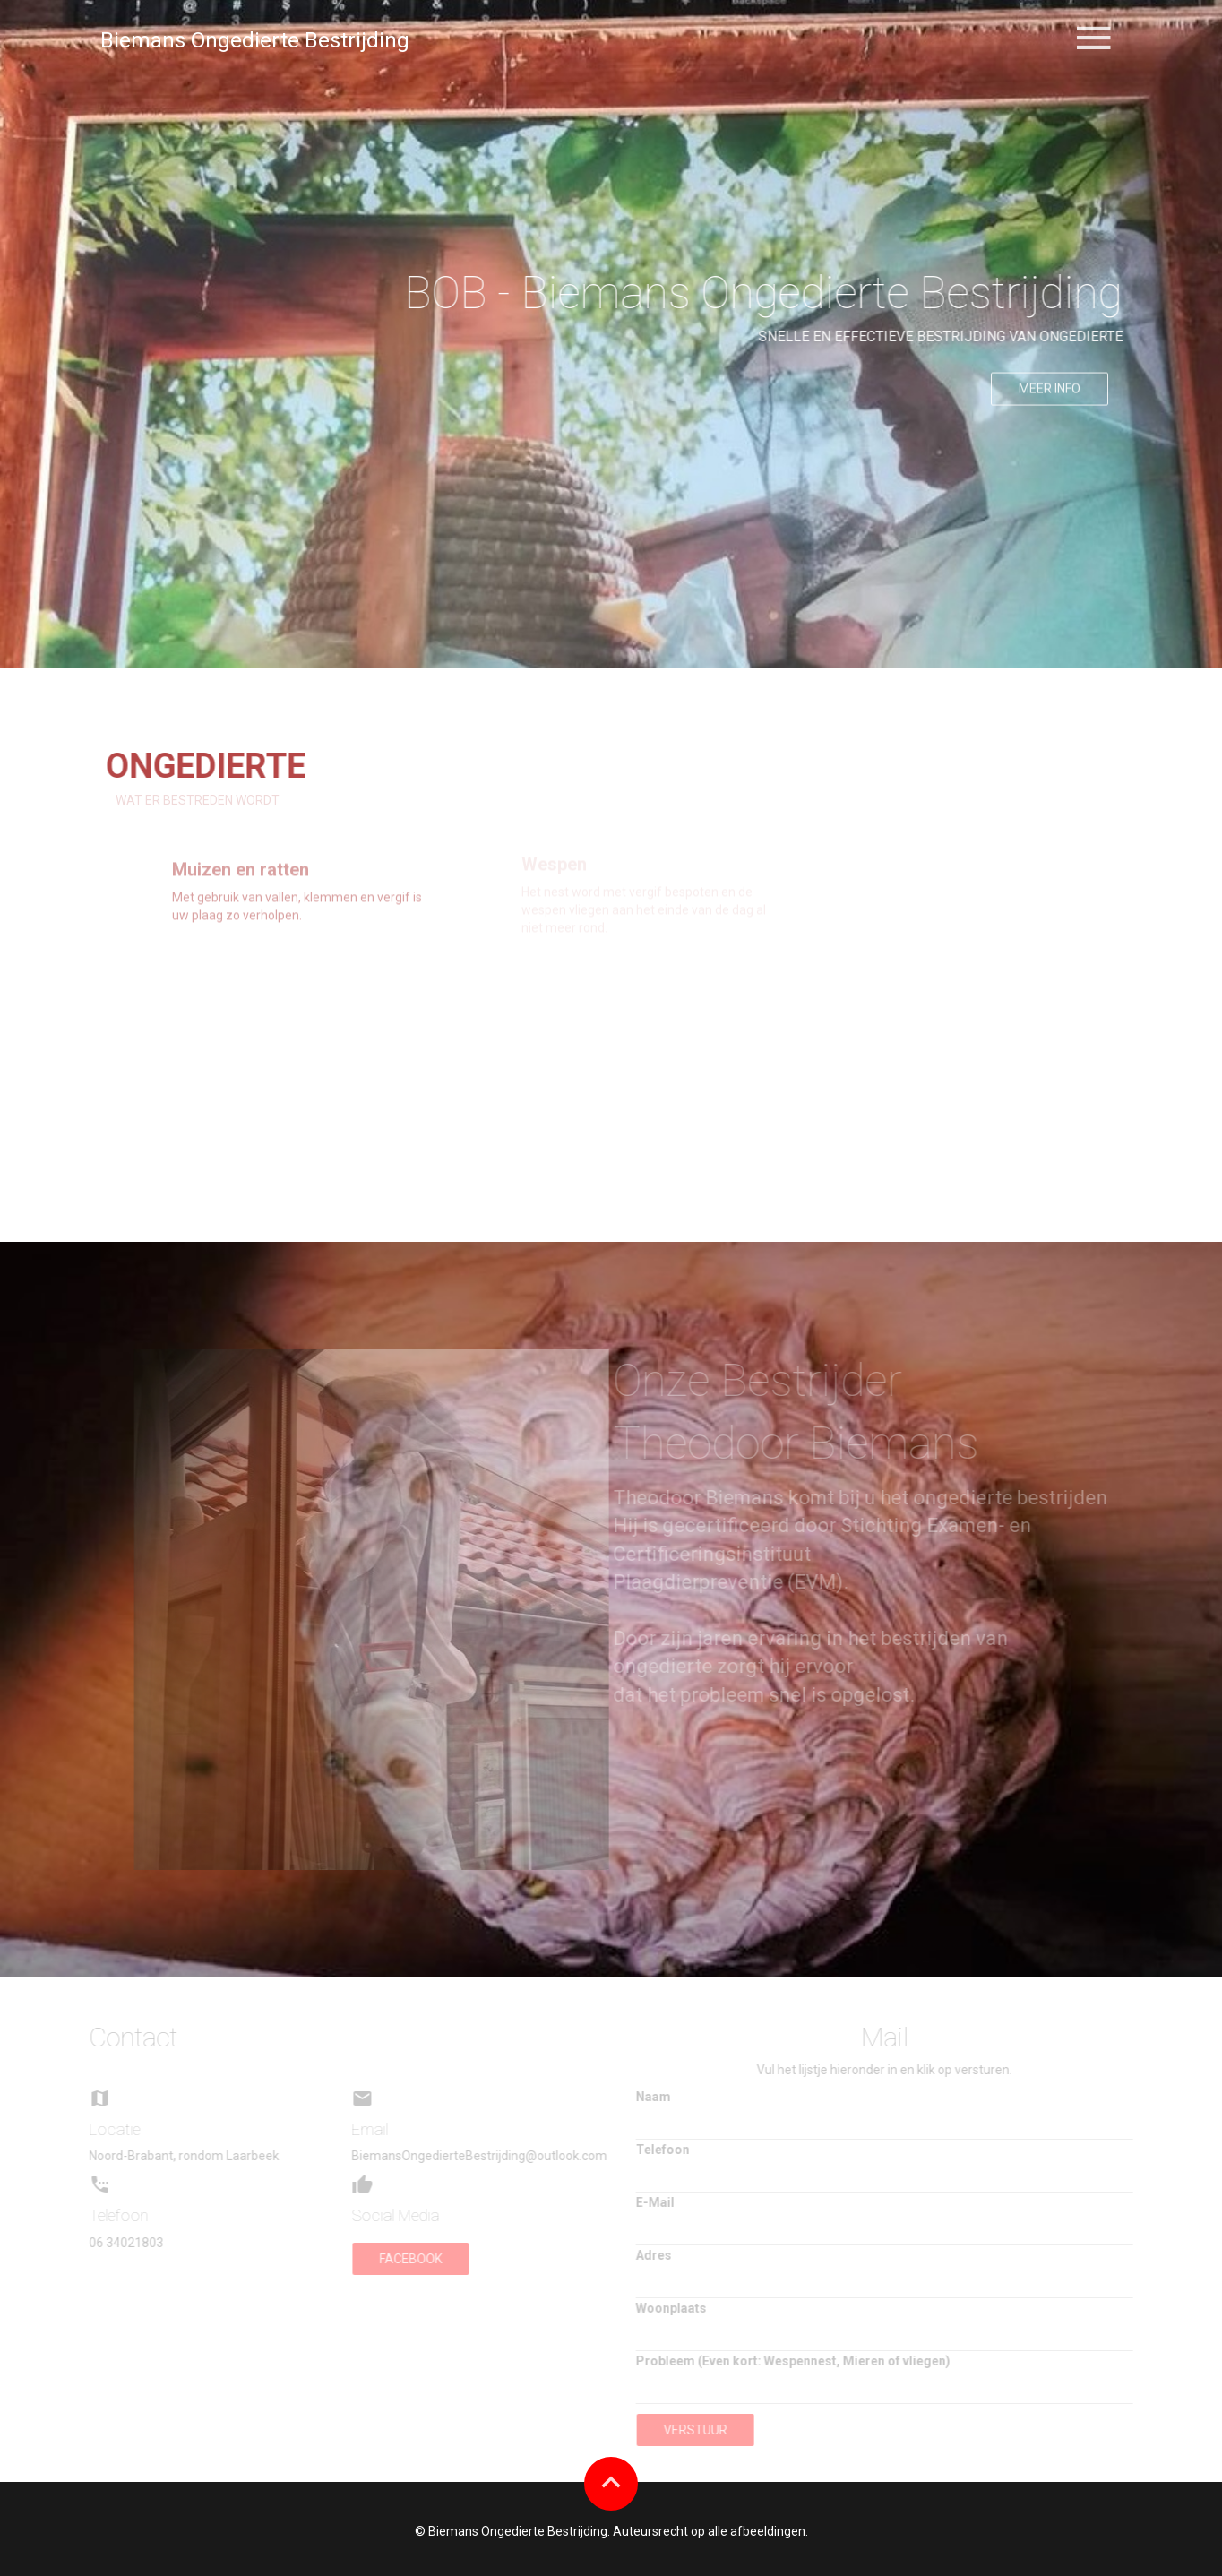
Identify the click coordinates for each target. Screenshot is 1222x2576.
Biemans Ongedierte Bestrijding (254, 40)
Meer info (1049, 395)
